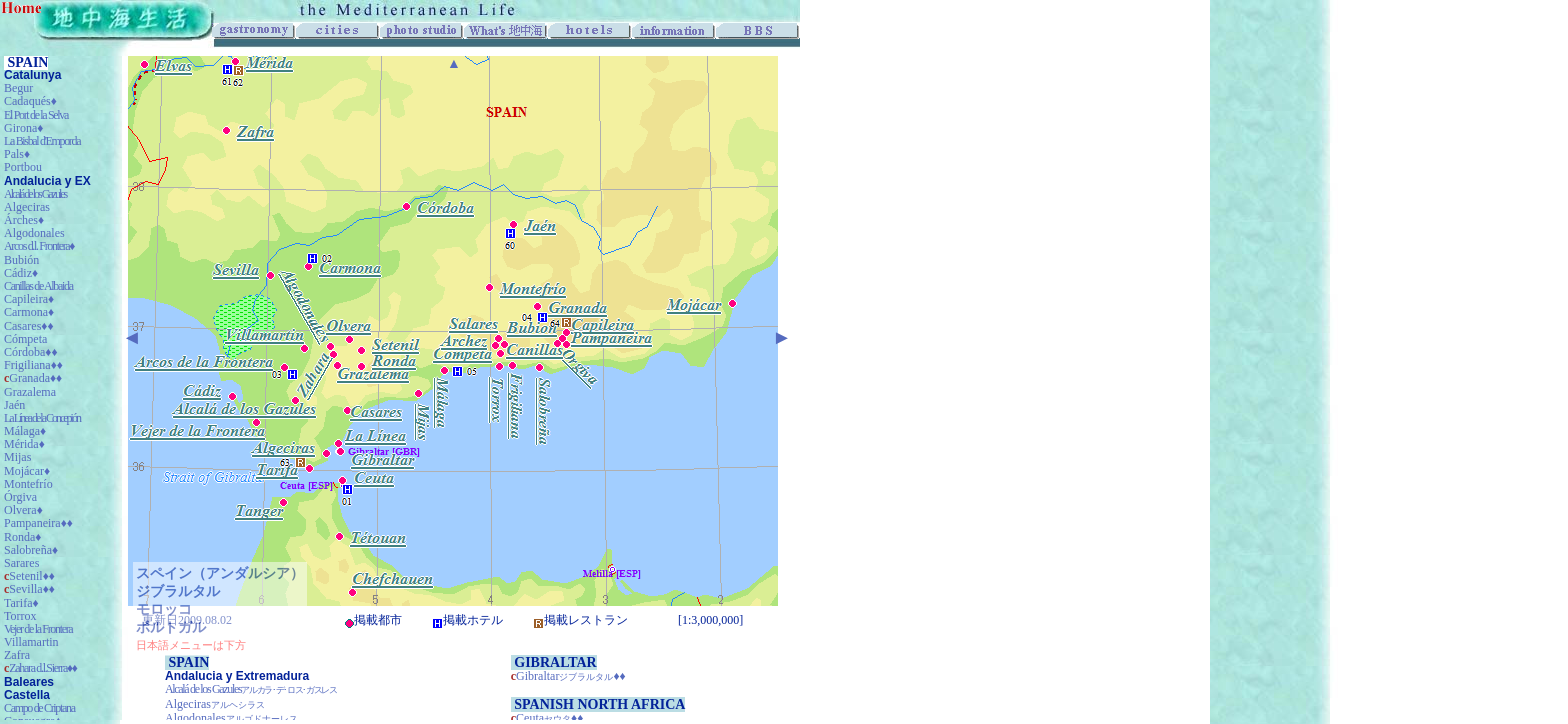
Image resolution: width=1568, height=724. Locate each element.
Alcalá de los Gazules (251, 689)
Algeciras (215, 704)
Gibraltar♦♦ (571, 676)
